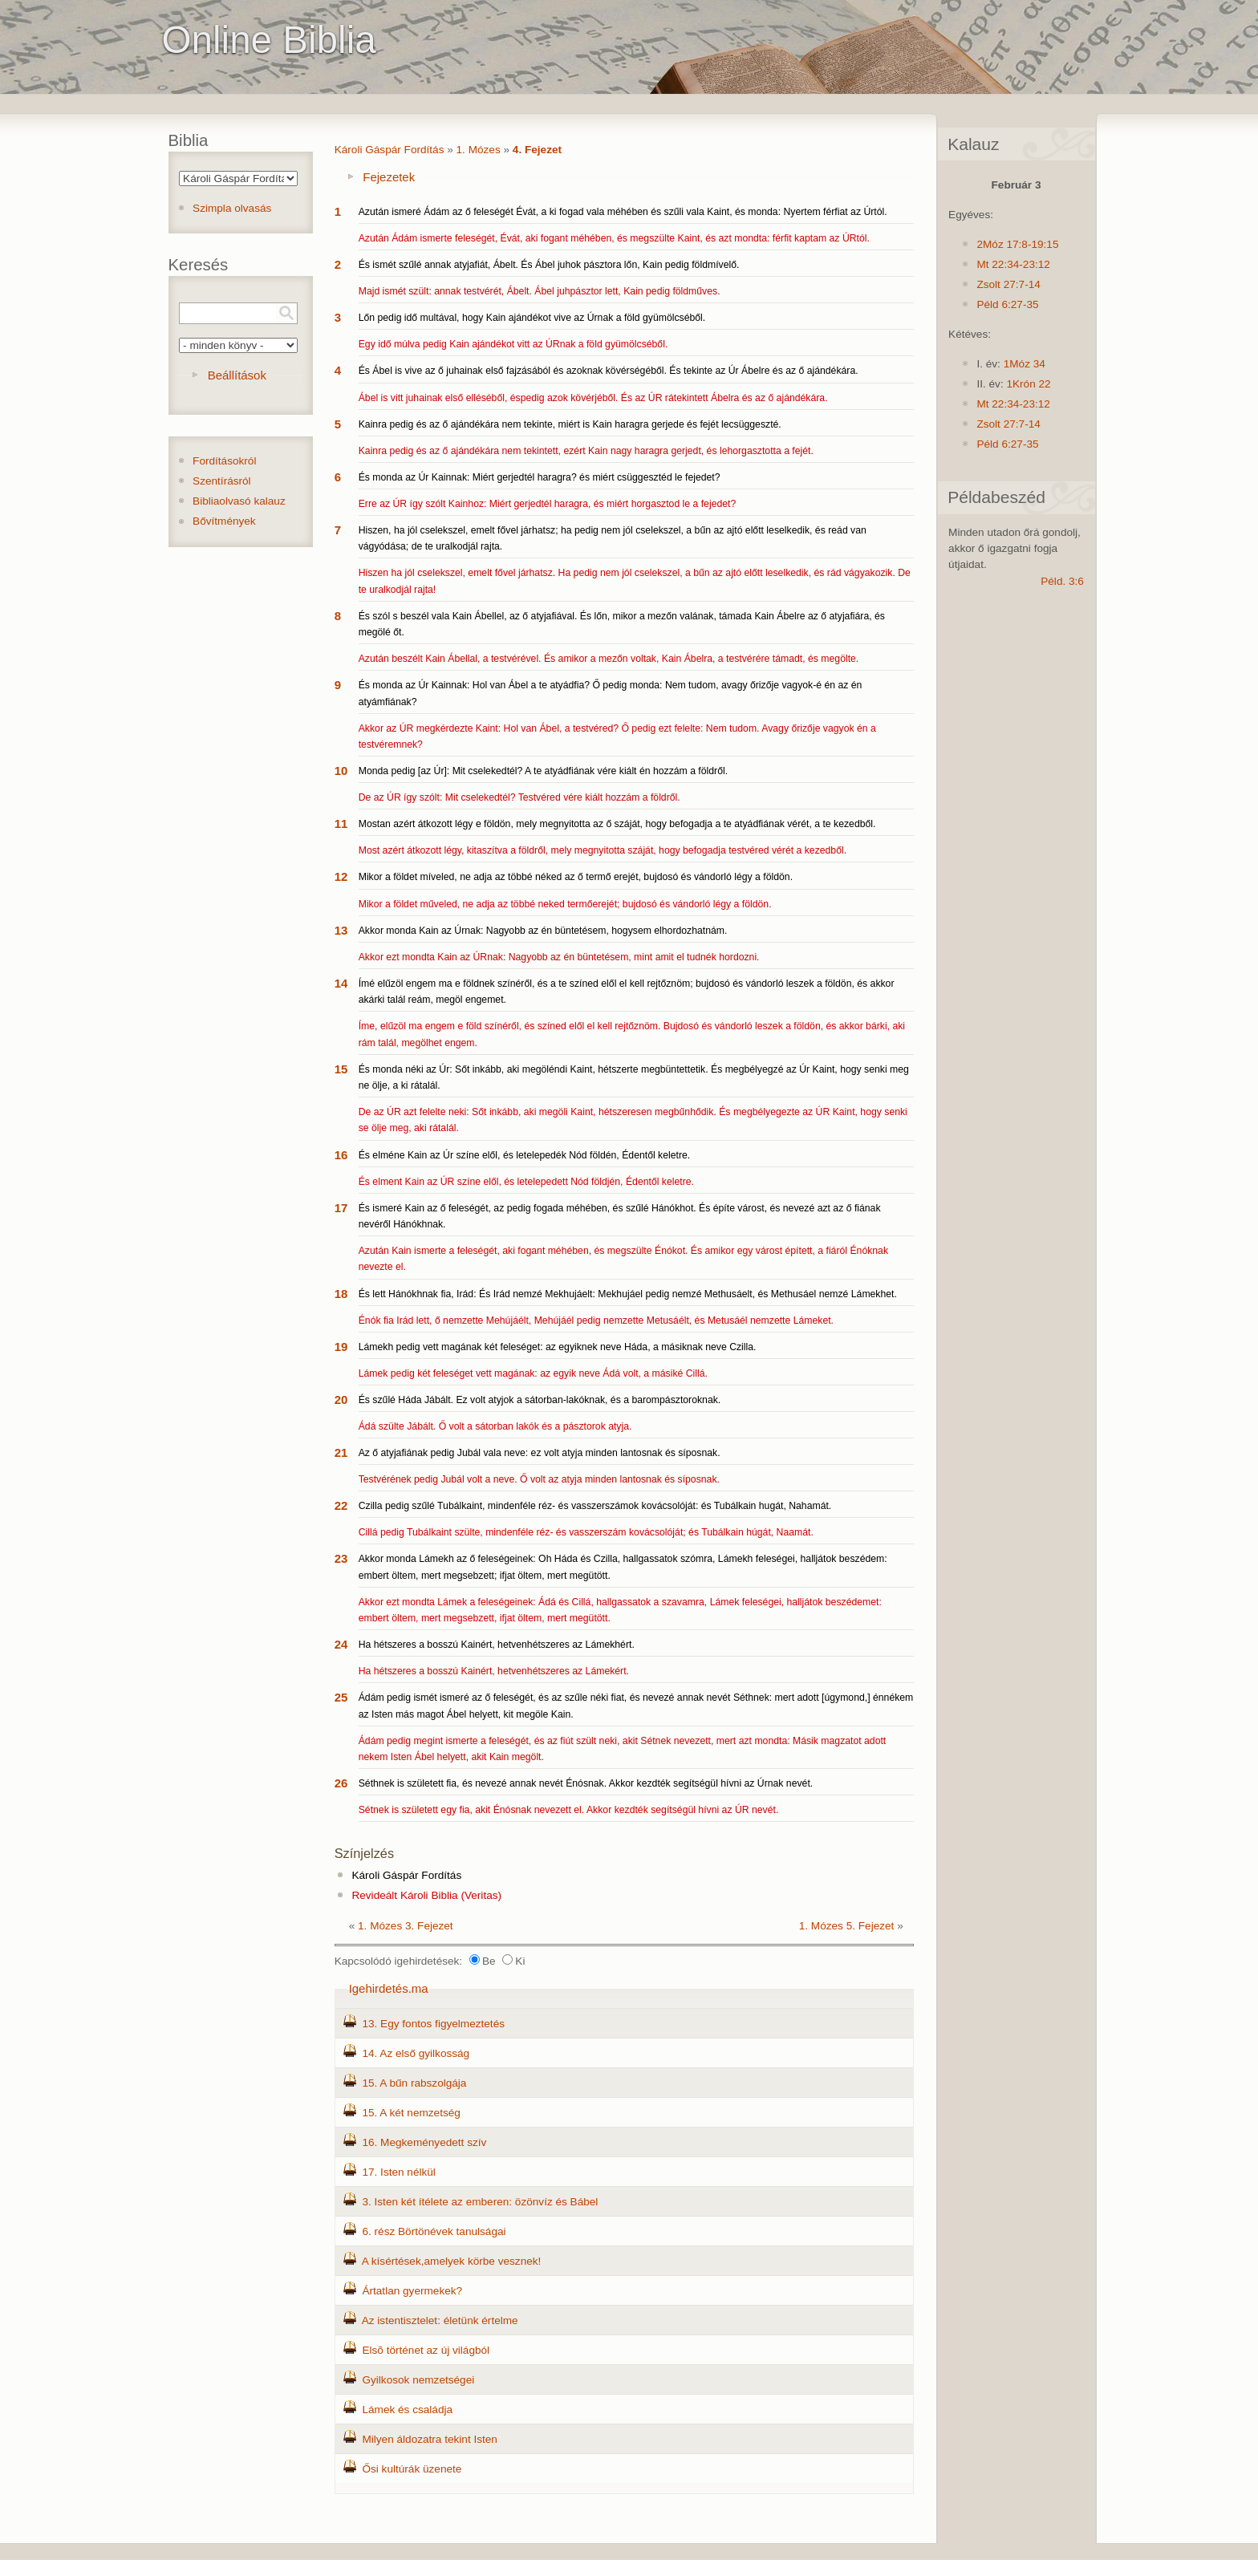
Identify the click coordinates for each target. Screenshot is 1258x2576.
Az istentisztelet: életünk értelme (440, 2320)
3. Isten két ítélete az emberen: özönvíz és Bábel (480, 2202)
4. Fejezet (537, 150)
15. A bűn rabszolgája (414, 2083)
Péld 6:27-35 (1007, 304)
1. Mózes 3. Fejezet (405, 1926)
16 (341, 1155)
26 (341, 1783)
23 (341, 1558)
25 (341, 1697)
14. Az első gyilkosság (415, 2053)
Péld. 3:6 (1062, 581)
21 (341, 1452)
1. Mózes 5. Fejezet (847, 1926)
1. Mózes (479, 150)
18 (341, 1293)
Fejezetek (389, 177)
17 (341, 1208)
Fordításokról (224, 461)
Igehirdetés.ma (388, 1988)
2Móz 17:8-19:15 (1017, 244)
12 (341, 876)
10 (341, 770)
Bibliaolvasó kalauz (239, 501)
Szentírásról (222, 481)
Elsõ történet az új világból (425, 2350)
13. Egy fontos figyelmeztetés (433, 2024)
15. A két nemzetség (411, 2113)
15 (341, 1069)
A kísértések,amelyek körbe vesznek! (452, 2261)
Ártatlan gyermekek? (412, 2291)
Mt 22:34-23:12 (1012, 264)
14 (341, 983)
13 (341, 930)
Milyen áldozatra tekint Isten (429, 2439)
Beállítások (237, 375)
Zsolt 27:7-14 (1008, 284)
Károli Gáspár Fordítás (389, 150)
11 (341, 823)
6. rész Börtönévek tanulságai (433, 2231)
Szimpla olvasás (232, 208)
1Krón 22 (1028, 384)
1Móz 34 (1024, 364)
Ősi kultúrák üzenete (411, 2469)
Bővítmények (224, 521)
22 (341, 1505)
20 (341, 1399)
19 (341, 1346)
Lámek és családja (407, 2410)
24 (341, 1644)
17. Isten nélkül (398, 2172)
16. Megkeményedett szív (424, 2142)
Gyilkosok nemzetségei (418, 2380)
